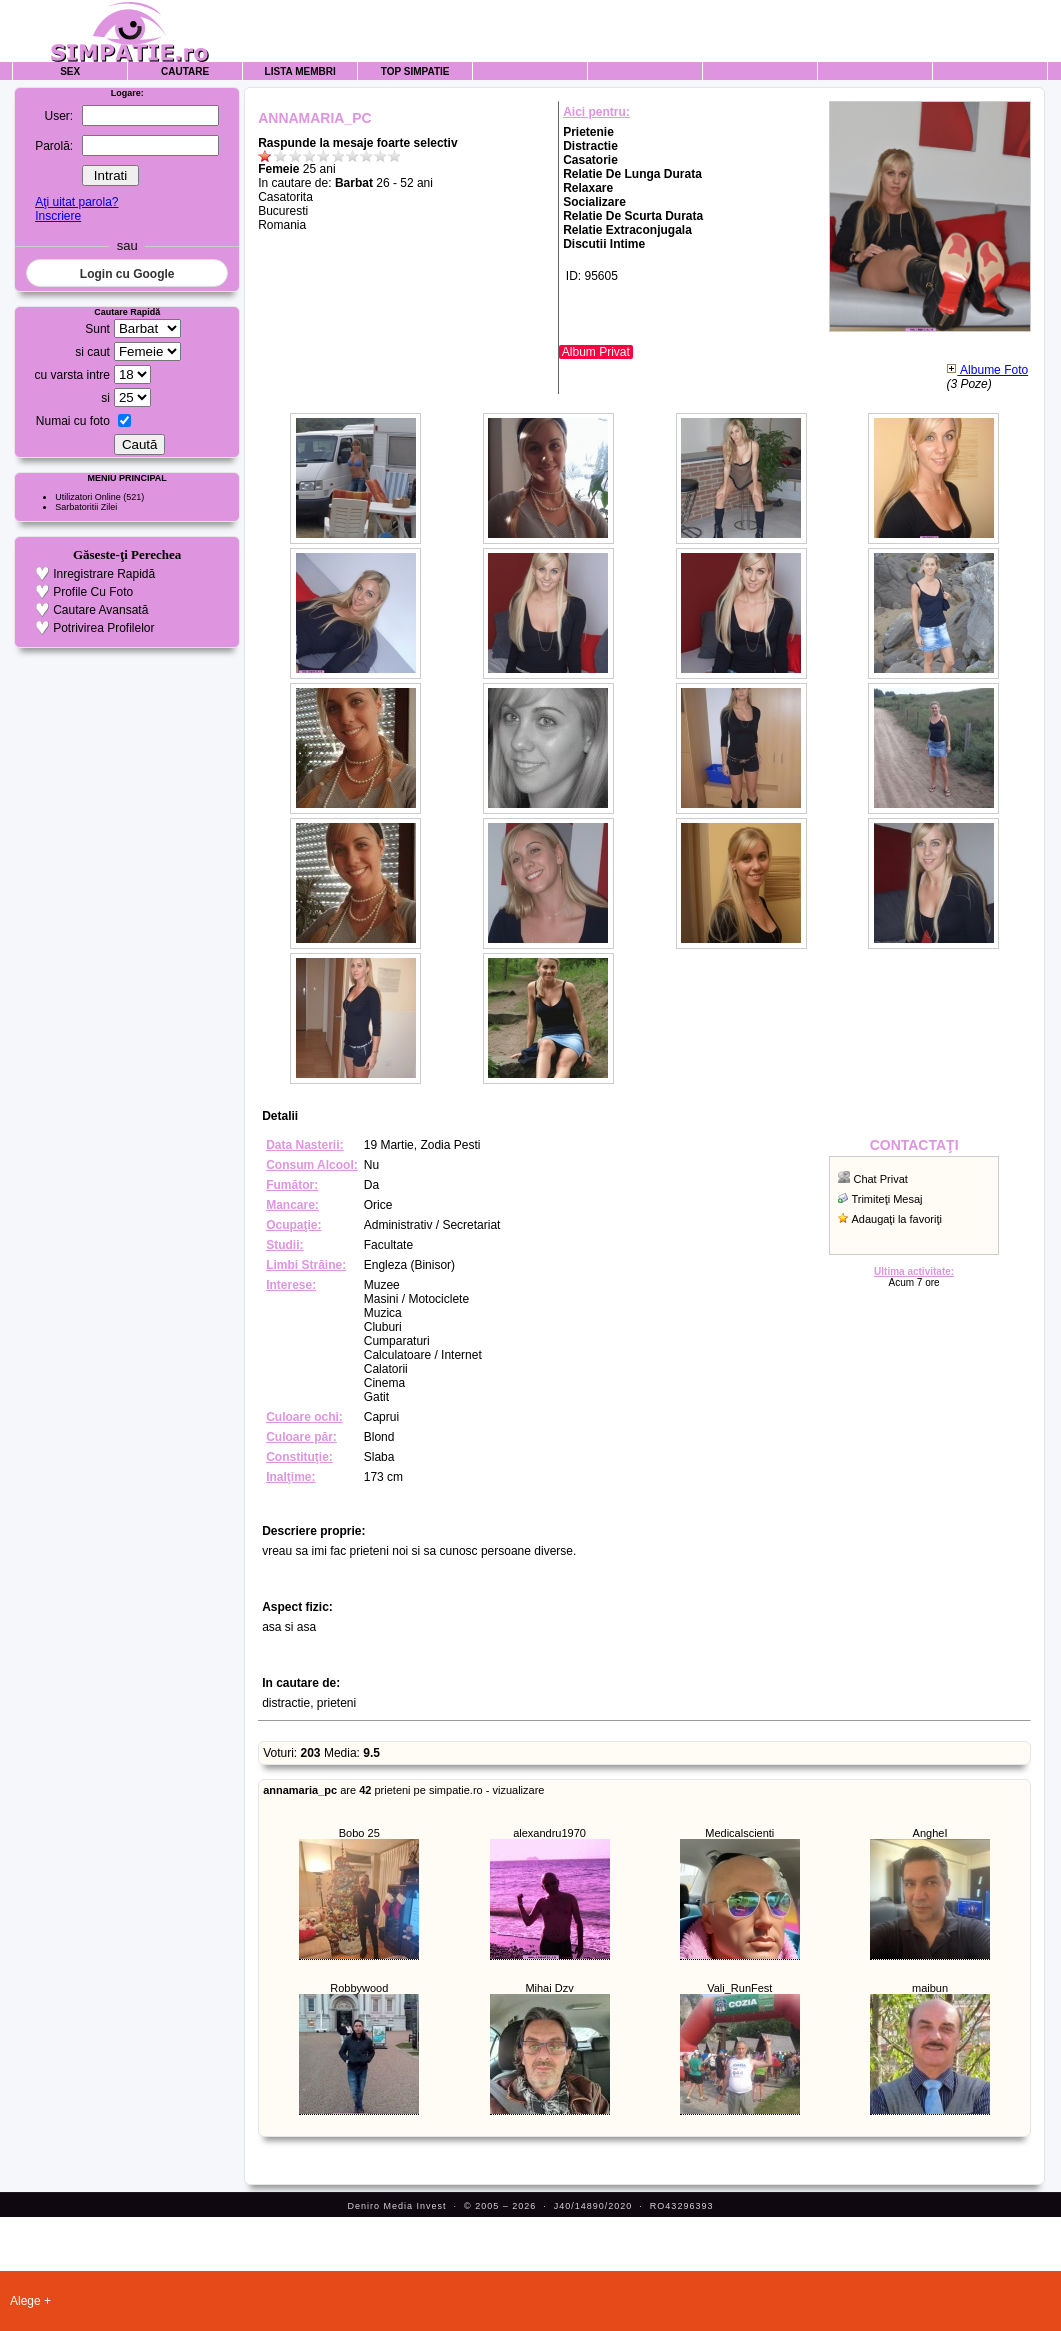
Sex (70, 71)
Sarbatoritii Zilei (86, 507)
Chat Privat (880, 1179)
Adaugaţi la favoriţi (896, 1219)
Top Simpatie (415, 71)
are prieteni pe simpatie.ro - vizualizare (403, 1790)
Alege (25, 2301)
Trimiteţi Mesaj (886, 1199)
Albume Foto (987, 370)
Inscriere (58, 216)
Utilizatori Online (88, 497)
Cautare (185, 71)
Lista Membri (300, 71)
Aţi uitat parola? (76, 202)
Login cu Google (127, 274)
